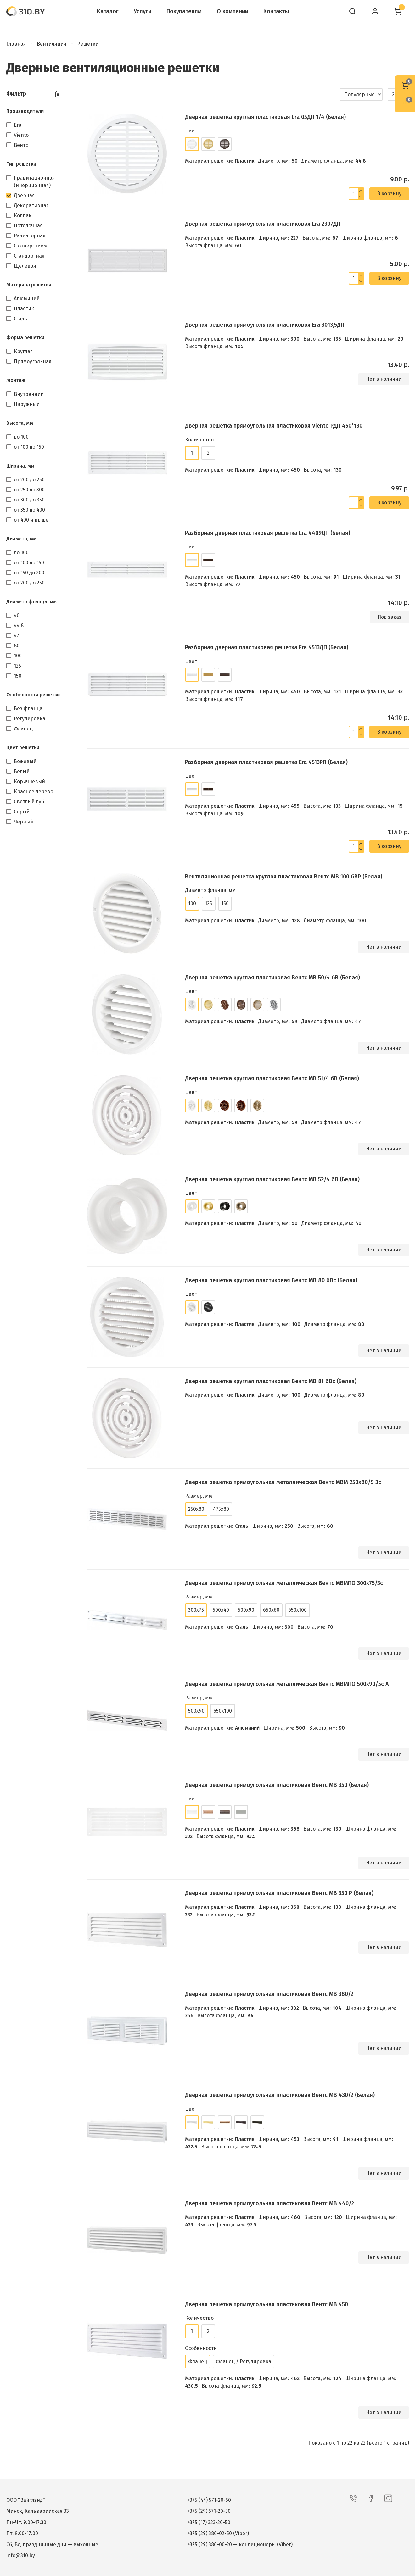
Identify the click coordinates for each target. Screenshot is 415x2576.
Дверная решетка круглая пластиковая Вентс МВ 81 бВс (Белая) (270, 1381)
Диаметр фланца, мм (31, 602)
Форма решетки (25, 338)
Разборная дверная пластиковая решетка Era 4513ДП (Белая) (266, 647)
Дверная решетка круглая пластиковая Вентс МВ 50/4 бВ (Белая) (272, 977)
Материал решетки (28, 285)
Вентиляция (51, 44)
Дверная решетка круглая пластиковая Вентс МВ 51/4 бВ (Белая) (272, 1078)
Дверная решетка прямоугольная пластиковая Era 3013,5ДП (264, 324)
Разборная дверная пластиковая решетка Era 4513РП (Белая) (266, 762)
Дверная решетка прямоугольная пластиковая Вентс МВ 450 (266, 2304)
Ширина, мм (20, 466)
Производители (25, 111)
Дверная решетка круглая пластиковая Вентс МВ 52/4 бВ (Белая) (272, 1179)
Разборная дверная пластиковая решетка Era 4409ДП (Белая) (267, 532)
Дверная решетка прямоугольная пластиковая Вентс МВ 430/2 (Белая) (280, 2094)
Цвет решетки (22, 748)
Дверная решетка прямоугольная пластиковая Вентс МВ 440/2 (269, 2203)
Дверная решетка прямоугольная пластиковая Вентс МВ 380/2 (269, 1994)
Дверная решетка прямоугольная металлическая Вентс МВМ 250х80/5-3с (283, 1482)
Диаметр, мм (21, 539)
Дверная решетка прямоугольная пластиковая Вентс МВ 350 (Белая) (277, 1784)
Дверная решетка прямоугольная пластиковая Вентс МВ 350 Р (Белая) (279, 1893)
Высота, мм (19, 423)
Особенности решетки (33, 695)
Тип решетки (21, 164)
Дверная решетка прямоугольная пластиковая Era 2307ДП (262, 223)
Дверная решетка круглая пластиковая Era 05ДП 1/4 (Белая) (265, 117)
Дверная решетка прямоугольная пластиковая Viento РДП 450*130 (273, 425)
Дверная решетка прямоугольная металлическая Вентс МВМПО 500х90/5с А (287, 1684)
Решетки (87, 44)
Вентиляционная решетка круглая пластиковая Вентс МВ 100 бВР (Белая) (283, 876)
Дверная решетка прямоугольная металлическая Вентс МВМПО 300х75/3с (284, 1583)
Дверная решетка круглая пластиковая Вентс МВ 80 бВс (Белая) (271, 1280)
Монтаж (15, 380)
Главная (16, 44)
